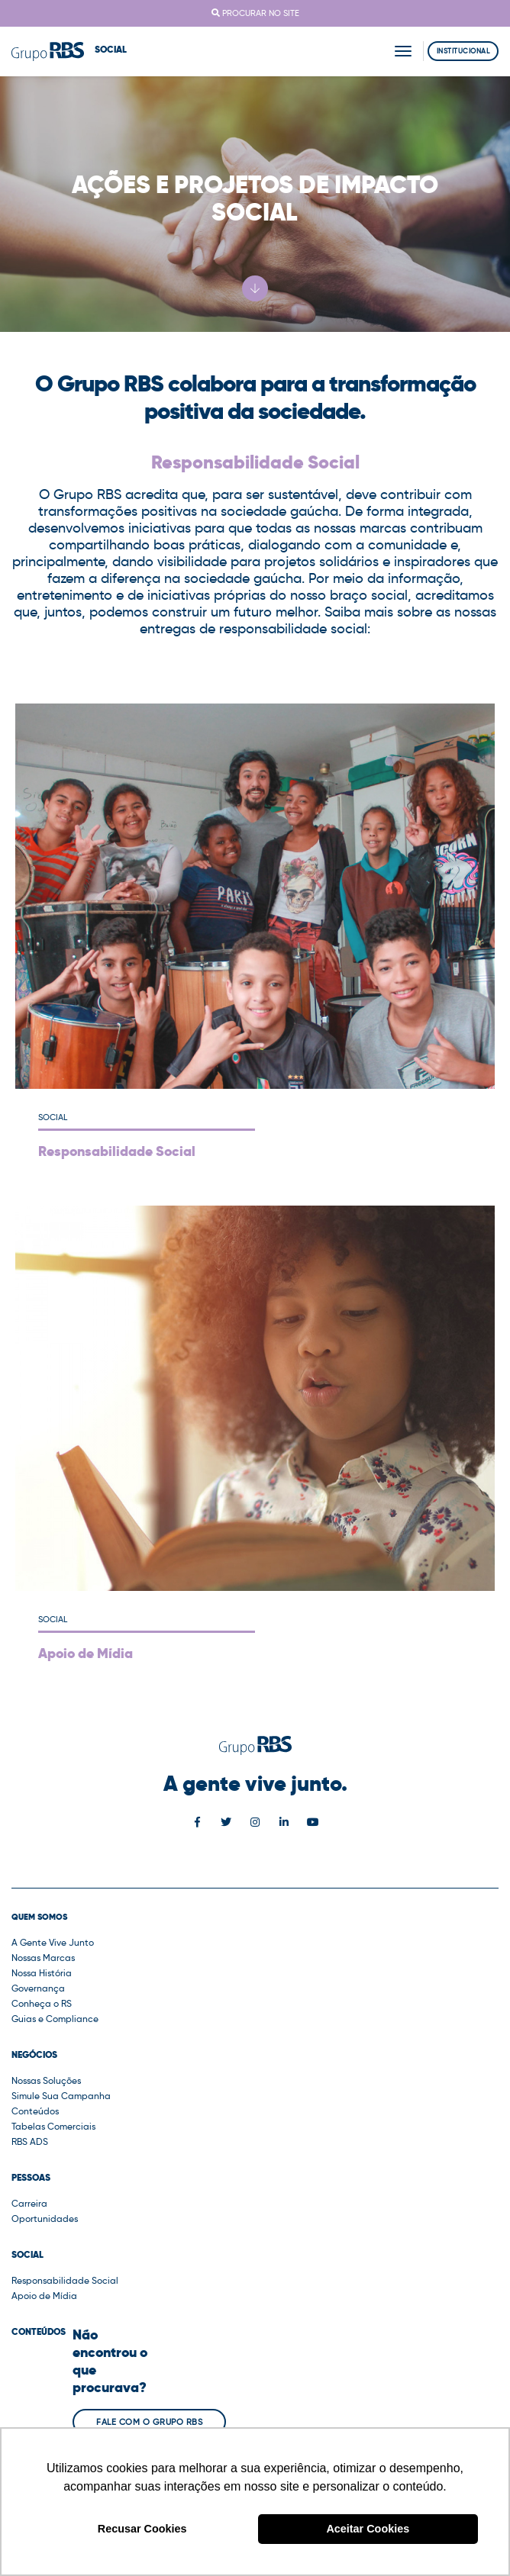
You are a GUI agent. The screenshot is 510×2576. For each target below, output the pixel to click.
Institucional (463, 51)
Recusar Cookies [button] (142, 2529)
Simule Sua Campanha (61, 2095)
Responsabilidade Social (64, 2280)
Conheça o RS (41, 2003)
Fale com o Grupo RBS (149, 2422)
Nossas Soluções (46, 2080)
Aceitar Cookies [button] (367, 2529)
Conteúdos (35, 2111)
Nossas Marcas (43, 1957)
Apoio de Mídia (44, 2295)
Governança (38, 1988)
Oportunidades (44, 2218)
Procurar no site (255, 13)
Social (27, 2255)
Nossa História (41, 1973)
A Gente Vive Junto (52, 1942)
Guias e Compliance (54, 2018)
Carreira (29, 2203)
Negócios (34, 2055)
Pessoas (30, 2178)
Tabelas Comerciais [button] (53, 2126)
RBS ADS (29, 2141)
